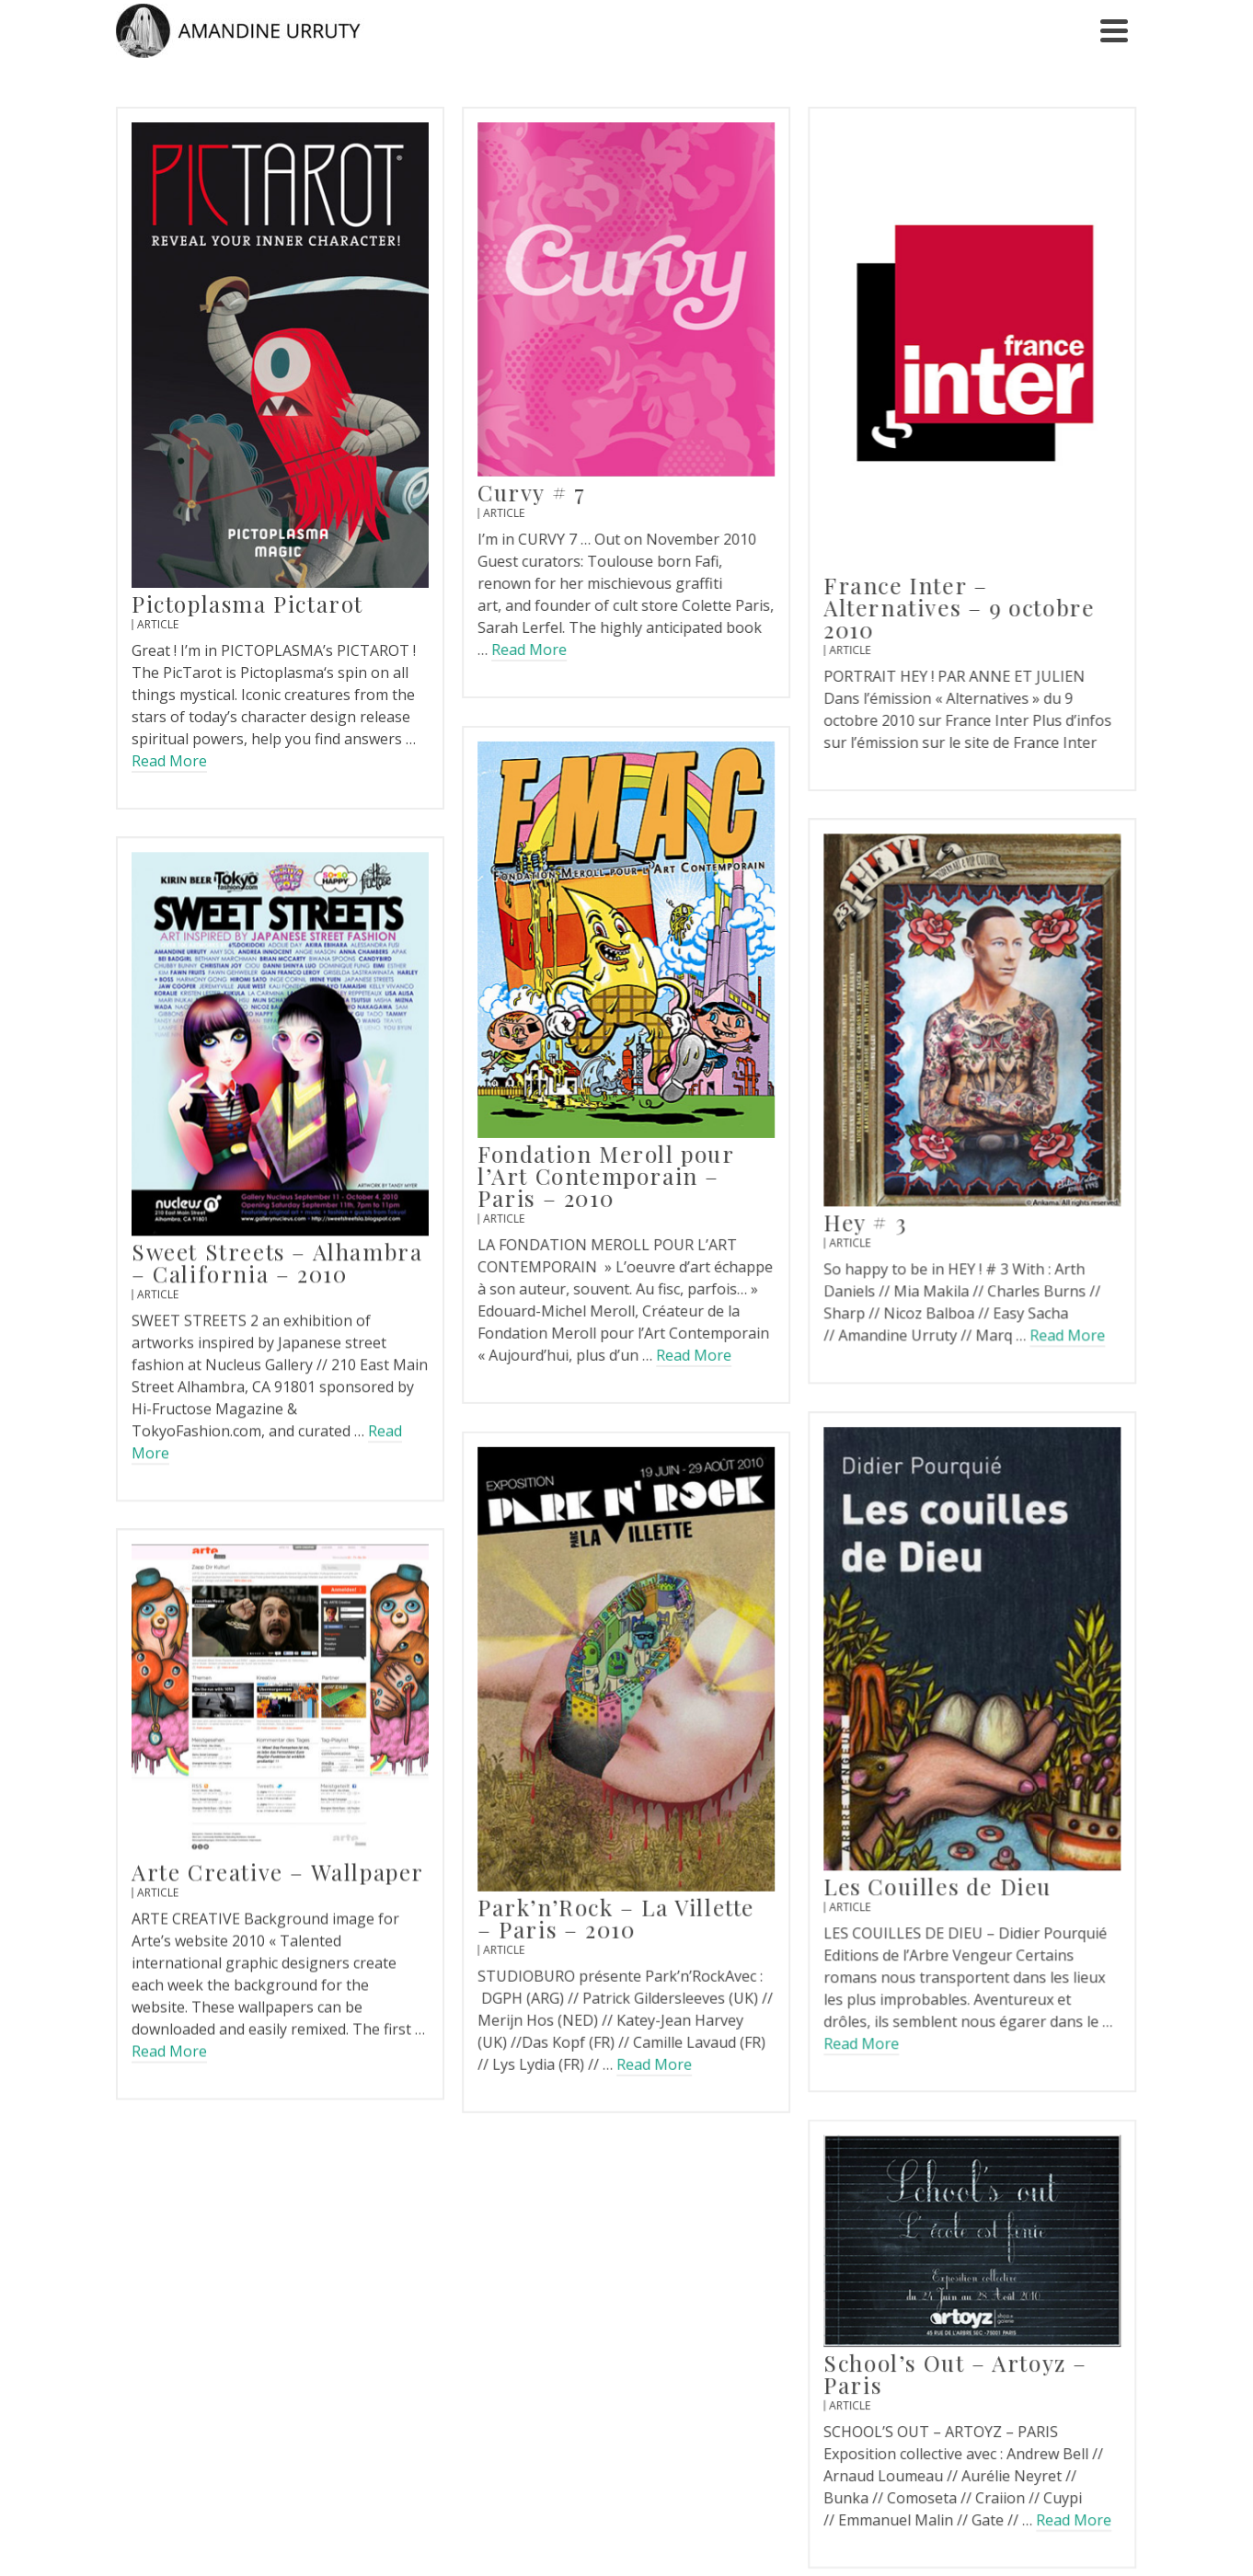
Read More (169, 761)
